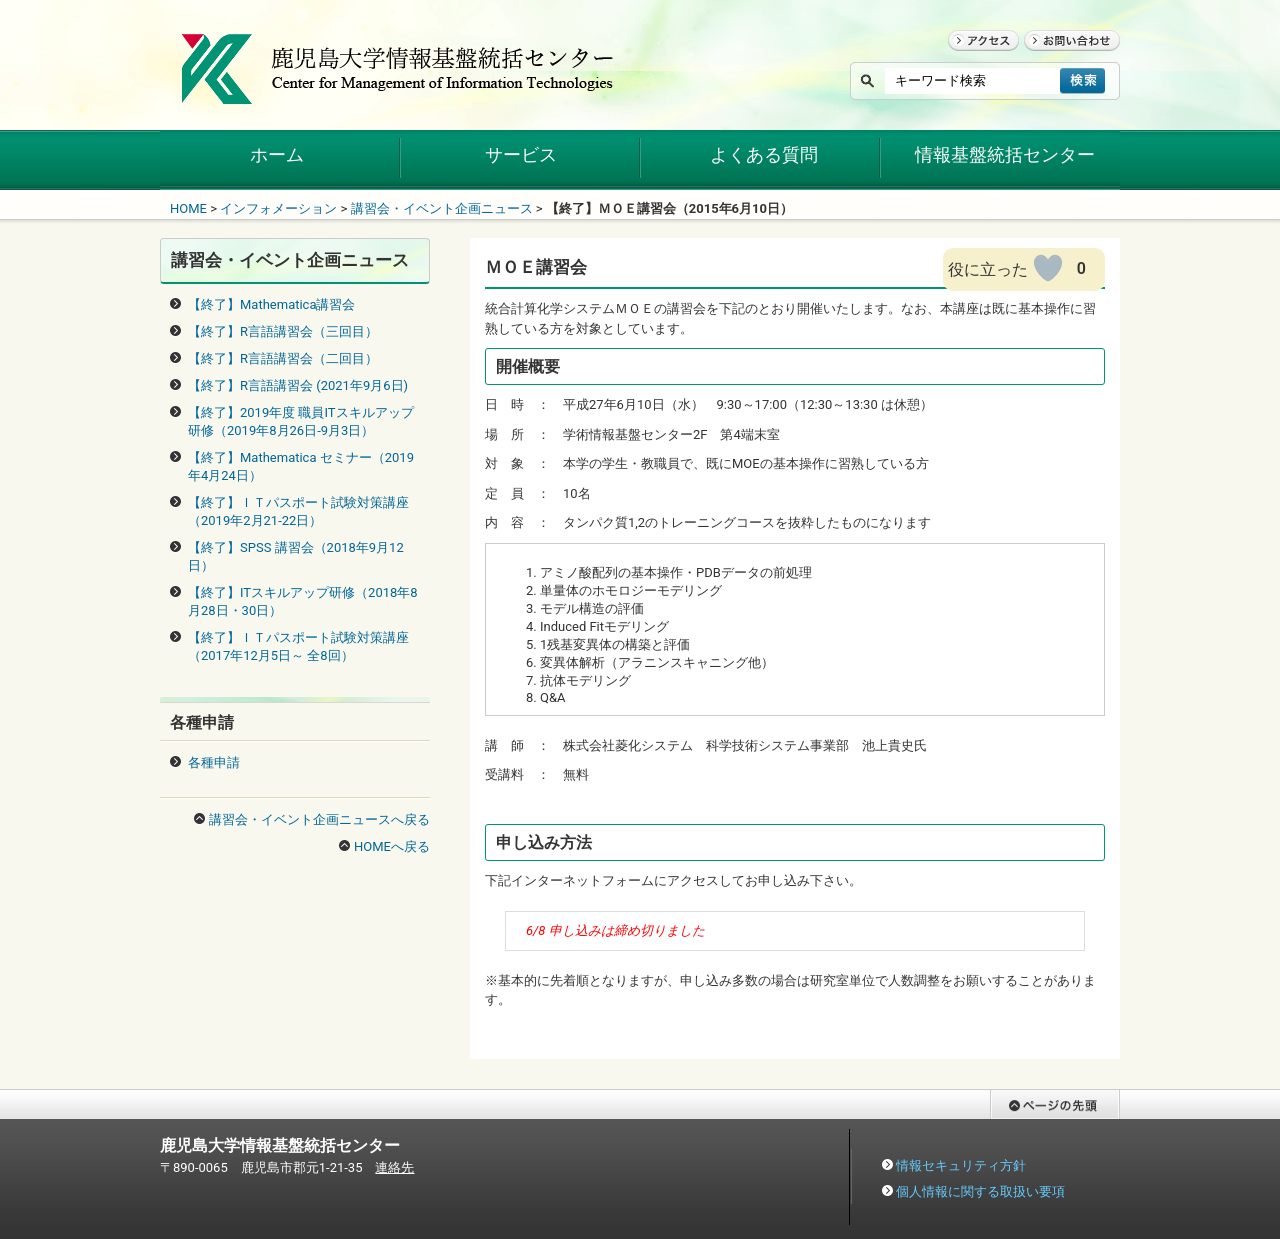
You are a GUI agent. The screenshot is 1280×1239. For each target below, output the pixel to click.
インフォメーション (278, 208)
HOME (188, 208)
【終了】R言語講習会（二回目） (283, 358)
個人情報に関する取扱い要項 (980, 1191)
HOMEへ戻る (392, 846)
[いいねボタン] (1048, 268)
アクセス (974, 59)
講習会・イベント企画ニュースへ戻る (319, 819)
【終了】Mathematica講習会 (272, 304)
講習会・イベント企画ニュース (442, 208)
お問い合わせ (1063, 59)
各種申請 (214, 762)
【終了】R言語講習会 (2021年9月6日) (298, 385)
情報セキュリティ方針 (961, 1165)
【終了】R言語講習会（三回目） (283, 331)
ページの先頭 (1029, 1128)
